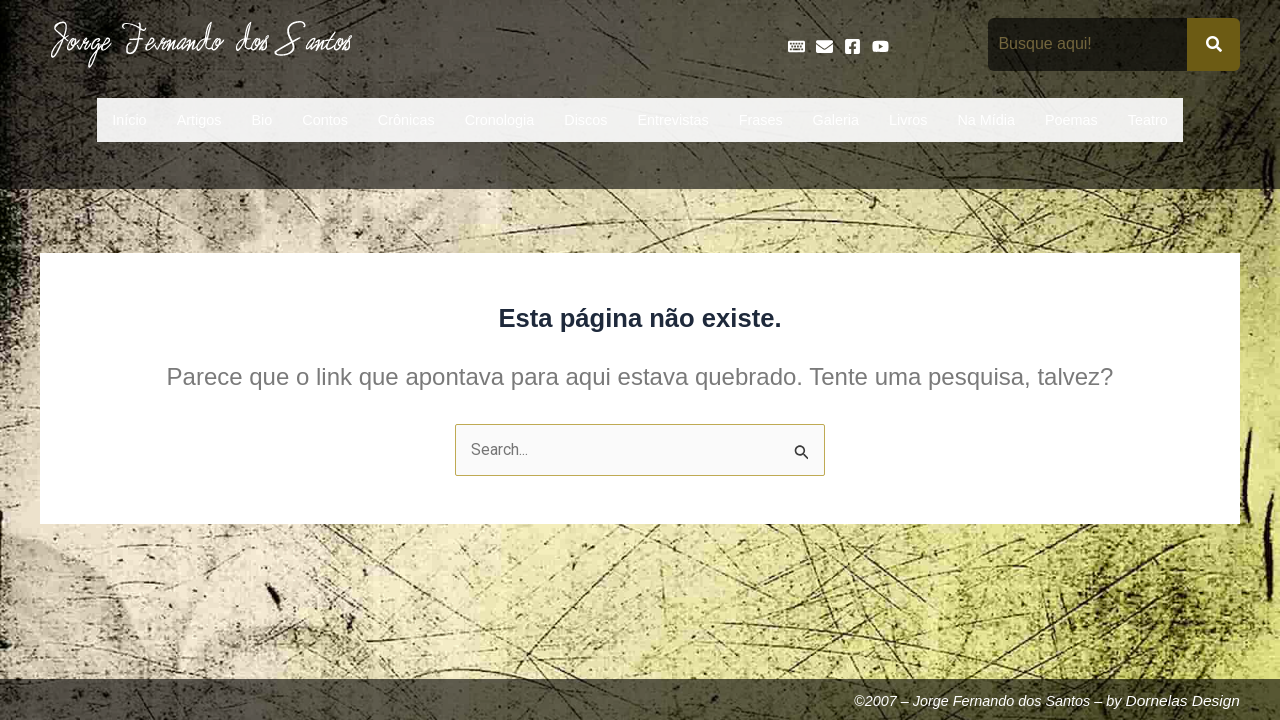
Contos (325, 120)
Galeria (836, 120)
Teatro (1148, 120)
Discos (585, 120)
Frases (761, 120)
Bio (261, 120)
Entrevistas (672, 120)
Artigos (199, 120)
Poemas (1071, 120)
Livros (908, 120)
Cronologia (500, 120)
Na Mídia (986, 120)
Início (129, 120)
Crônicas (406, 120)
